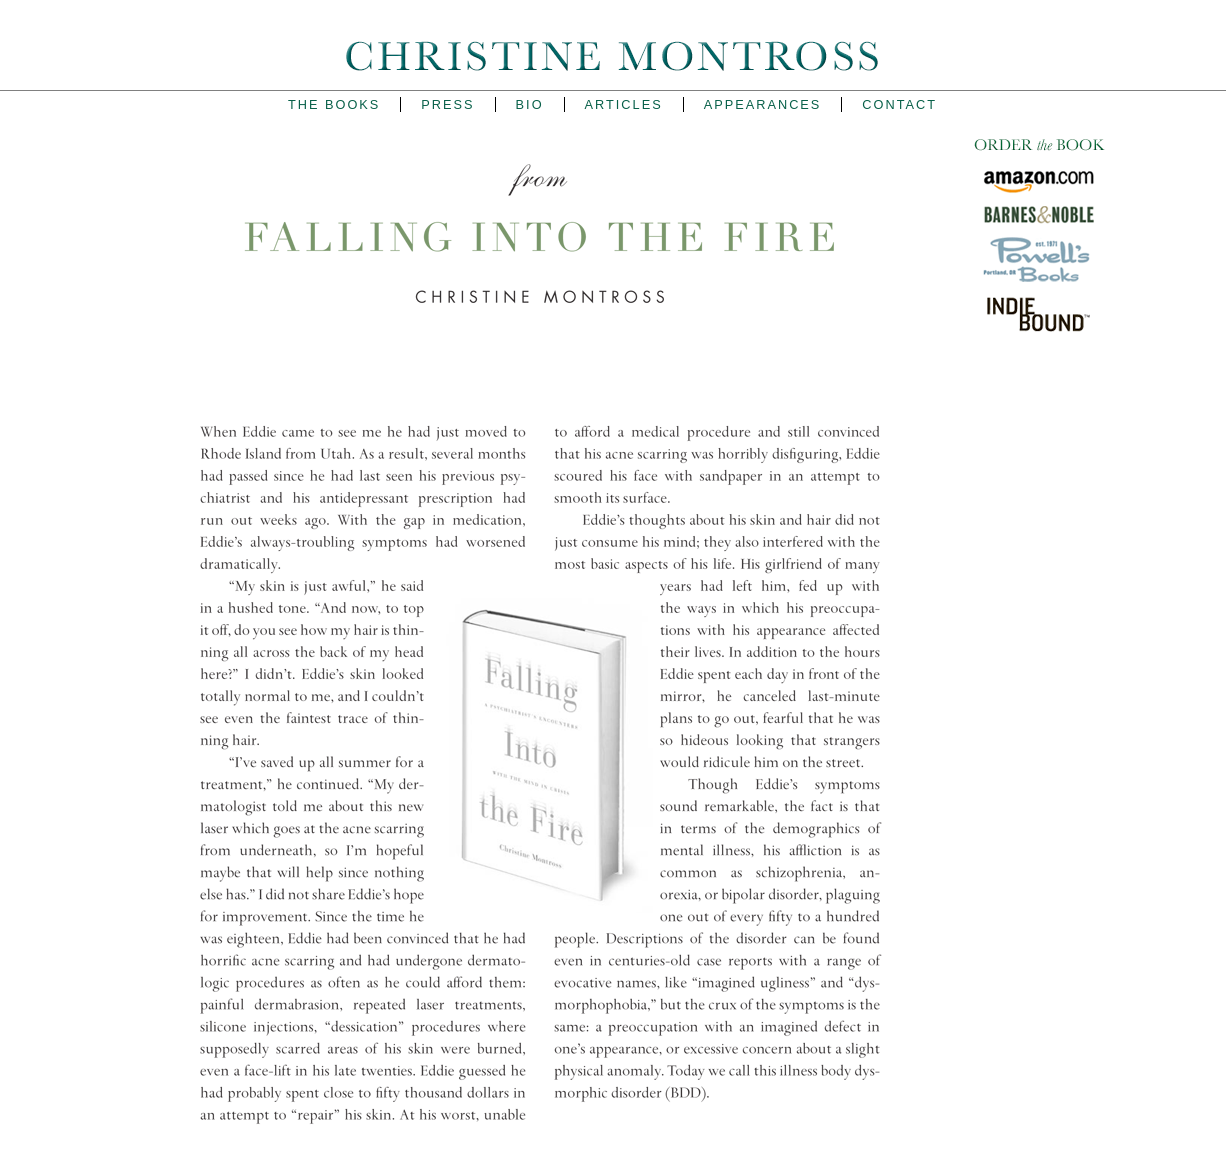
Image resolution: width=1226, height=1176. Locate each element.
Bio (530, 104)
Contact (899, 104)
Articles (624, 104)
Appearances (763, 104)
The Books (334, 104)
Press (447, 104)
